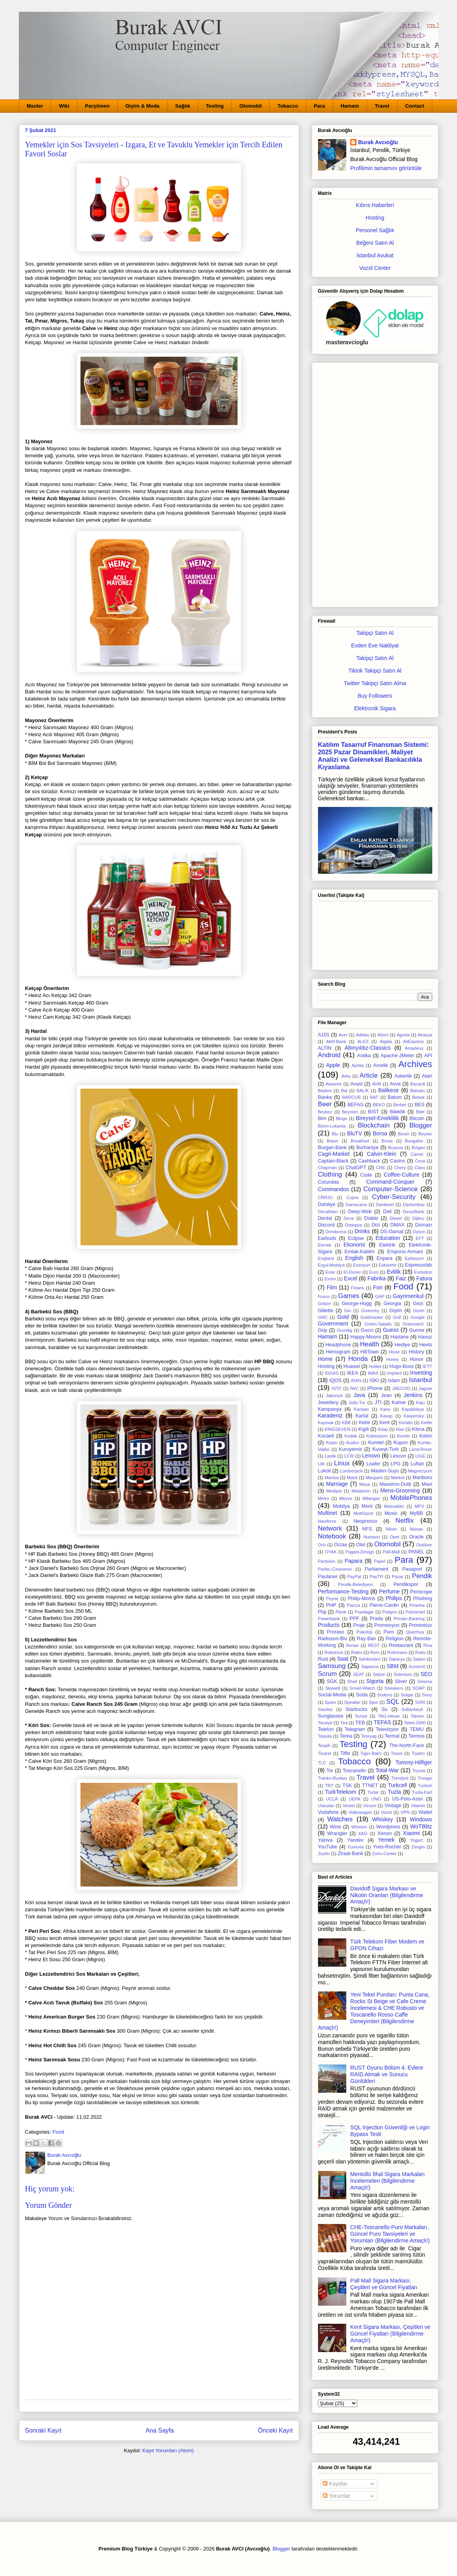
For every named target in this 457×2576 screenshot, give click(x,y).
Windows (421, 1819)
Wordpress (388, 1827)
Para (319, 106)
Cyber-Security (394, 1197)
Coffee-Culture (401, 1175)
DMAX (397, 1225)
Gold (343, 1317)
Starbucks (356, 1709)
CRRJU (325, 1197)
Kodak (351, 1436)
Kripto (331, 1442)
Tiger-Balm (371, 1753)
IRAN (356, 1380)
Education (388, 1238)
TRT (329, 1785)
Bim (322, 1118)
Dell (387, 1211)
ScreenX (417, 1666)
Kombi (403, 1436)
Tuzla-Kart (422, 1792)
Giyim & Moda (142, 106)
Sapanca (369, 1666)
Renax (352, 1645)
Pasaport (412, 1569)
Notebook (332, 1536)
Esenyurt (361, 1265)
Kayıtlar (335, 2484)
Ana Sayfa (160, 2430)
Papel (379, 1561)
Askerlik (403, 1076)
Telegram (355, 1729)
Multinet (327, 1513)
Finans (357, 1287)
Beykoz (325, 1111)
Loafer (373, 1464)
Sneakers (393, 1688)
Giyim (395, 1310)
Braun (332, 1141)
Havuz (425, 1337)
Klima (418, 1429)
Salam (419, 1659)
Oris (322, 1544)
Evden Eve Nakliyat (375, 645)
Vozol (386, 1812)
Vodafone (328, 1812)
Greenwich (413, 1324)
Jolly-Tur (357, 1402)
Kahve (399, 1402)
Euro (373, 1272)
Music (390, 1513)
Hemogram (338, 1352)
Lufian (417, 1464)
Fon (377, 1287)
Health (369, 1344)
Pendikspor (405, 1584)
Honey (392, 1359)
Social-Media (332, 1695)
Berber (399, 1104)
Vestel (349, 1805)
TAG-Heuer (389, 1716)
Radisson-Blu (332, 1638)
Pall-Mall (391, 1551)
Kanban (361, 1409)
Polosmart (415, 1612)
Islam (394, 1380)
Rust (323, 1659)
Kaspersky (414, 1416)
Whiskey (382, 1819)
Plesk (341, 1612)
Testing (214, 106)
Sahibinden (369, 1659)
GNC (323, 1317)
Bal (344, 1090)
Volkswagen (360, 1812)
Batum (395, 1097)
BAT (374, 1097)
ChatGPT (355, 1167)
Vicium (369, 1805)
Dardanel (384, 1204)
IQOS (335, 1380)
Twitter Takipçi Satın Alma (375, 683)
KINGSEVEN (337, 1429)
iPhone (374, 1388)
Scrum (327, 1674)
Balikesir (388, 1090)
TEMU (416, 1729)
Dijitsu (418, 1218)
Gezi (418, 1303)
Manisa (332, 1477)
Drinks (362, 1231)
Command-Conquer (390, 1182)
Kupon (400, 1442)
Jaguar (425, 1388)
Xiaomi (411, 1833)
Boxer (403, 1133)
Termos (416, 1736)
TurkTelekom (340, 1792)
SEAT (358, 1674)
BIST (373, 1112)
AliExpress (413, 1041)
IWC (354, 1388)
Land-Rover (420, 1449)
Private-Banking (408, 1618)
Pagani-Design (359, 1551)
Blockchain (373, 1125)
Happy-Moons (365, 1337)
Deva (349, 1218)
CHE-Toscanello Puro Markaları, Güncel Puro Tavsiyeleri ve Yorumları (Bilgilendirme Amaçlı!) (390, 2234)
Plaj (322, 1612)
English (354, 1258)
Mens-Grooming (400, 1490)
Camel (417, 1154)
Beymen (350, 1111)
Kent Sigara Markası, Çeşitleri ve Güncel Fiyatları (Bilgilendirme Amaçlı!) (390, 2333)
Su (384, 1709)
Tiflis (345, 1753)
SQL (393, 1701)
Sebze (379, 1674)
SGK (332, 1681)
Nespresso (365, 1521)
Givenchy (370, 1310)
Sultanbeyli (412, 1709)
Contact (414, 106)
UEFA (354, 1799)
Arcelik (380, 1065)
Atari (427, 1076)
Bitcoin (416, 1118)
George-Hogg (356, 1303)
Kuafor (352, 1442)
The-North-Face (406, 1745)
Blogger (420, 1125)
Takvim (417, 1716)
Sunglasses (331, 1716)
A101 (323, 1035)
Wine (335, 1827)
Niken (391, 1529)
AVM (376, 1084)
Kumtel (376, 1442)
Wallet (425, 1812)
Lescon (398, 1456)
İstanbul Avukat (375, 255)
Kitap (383, 1429)
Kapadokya (413, 1409)
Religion (395, 1638)
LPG (395, 1464)
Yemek (386, 1840)
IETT (427, 1366)
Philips (394, 1598)
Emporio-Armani (405, 1251)
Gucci (367, 1330)
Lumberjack (351, 1471)
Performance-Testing (343, 1591)
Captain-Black (333, 1161)
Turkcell (397, 1785)
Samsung (332, 1666)
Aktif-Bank (336, 1041)
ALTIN (325, 1048)
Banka (325, 1097)
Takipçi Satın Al (375, 633)
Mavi (427, 1484)
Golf (397, 1317)
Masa (364, 1484)
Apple (333, 1065)
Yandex (355, 1840)
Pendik (422, 1576)
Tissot (396, 1753)
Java (359, 1395)
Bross (387, 1141)
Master (35, 106)
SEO (426, 1674)
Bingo (341, 1118)
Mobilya (341, 1506)
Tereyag (369, 1736)
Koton (425, 1436)
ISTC (337, 1388)
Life (321, 1463)
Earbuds (327, 1238)
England (326, 1258)
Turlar (373, 1792)
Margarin (374, 1477)
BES (419, 1104)
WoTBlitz (421, 1826)
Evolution (423, 1272)
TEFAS (382, 1722)
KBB (346, 1422)
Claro (420, 1167)
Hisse (394, 1351)
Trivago (425, 1778)
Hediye (402, 1345)
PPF (354, 1618)
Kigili (363, 1429)
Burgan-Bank (332, 1147)
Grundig (344, 1330)
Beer (325, 1104)
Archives (415, 1064)
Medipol (334, 1491)
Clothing (330, 1174)
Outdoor (424, 1544)
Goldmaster (371, 1317)
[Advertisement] (375, 483)
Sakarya (397, 1659)
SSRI (420, 1702)
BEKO (379, 1104)
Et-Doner (352, 1272)
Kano (385, 1409)
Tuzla (394, 1792)
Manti (352, 1477)
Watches (340, 1819)
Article (369, 1075)
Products (329, 1625)
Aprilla (357, 1065)
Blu (335, 1133)
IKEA (352, 1373)
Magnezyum (420, 1471)
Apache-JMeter (397, 1055)
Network (330, 1528)
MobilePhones (411, 1498)
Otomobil (250, 106)
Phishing (422, 1598)
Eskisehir (388, 1265)
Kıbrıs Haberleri (375, 205)
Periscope (421, 1592)
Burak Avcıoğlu (378, 142)
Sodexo (384, 1694)
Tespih (324, 1745)
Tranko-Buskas (332, 1778)
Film (332, 1287)
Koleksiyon (377, 1436)
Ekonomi (354, 1244)
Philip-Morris (361, 1598)
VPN (404, 1812)
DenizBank (413, 1211)
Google (417, 1317)
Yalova (325, 1840)
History (416, 1352)
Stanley (325, 1709)
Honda (357, 1358)
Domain (423, 1225)
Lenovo (371, 1455)
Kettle (426, 1422)
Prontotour (420, 1625)
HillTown (369, 1352)
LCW (349, 1456)
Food (58, 2132)
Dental (325, 1218)
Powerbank (329, 1618)
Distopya (353, 1225)
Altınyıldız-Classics (368, 1048)
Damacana (356, 1204)
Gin (347, 1310)
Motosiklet (394, 1506)
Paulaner (328, 1576)
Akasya (425, 1034)
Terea (346, 1736)
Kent (385, 1422)
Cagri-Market (334, 1154)
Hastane (399, 1337)
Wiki (64, 106)
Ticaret (324, 1753)
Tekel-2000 (415, 1722)
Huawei (352, 1366)
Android (329, 1055)
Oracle (416, 1537)
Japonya (334, 1395)
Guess (391, 1330)
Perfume (389, 1591)
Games (348, 1296)
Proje (359, 1625)
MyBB (416, 1513)
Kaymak (326, 1422)
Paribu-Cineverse (335, 1569)
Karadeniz (330, 1415)
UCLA (332, 1799)
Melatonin (361, 1491)
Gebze (324, 1303)
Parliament (376, 1569)
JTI (378, 1402)
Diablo (371, 1218)
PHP (331, 1605)
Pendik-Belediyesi (355, 1584)
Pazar (397, 1576)
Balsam (417, 1090)
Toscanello (354, 1770)
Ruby (420, 1652)
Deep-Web (359, 1211)
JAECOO (401, 1388)
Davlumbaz (414, 1204)
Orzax (340, 1544)
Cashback (369, 1161)
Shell (352, 1681)
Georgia (392, 1303)
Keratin (406, 1422)
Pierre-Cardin (384, 1605)
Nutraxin (372, 1537)
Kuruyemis (350, 1449)
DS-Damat (392, 1231)
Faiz (401, 1278)
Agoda (403, 1034)
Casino (397, 1161)
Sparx (330, 1702)
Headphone (338, 1345)
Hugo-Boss (401, 1366)
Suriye (361, 1716)
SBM (393, 1666)
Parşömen (97, 106)
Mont (367, 1506)
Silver (401, 1681)
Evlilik (394, 1272)
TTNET (370, 1785)
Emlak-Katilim (360, 1251)
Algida (386, 1041)
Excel (350, 1278)
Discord (326, 1225)
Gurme (416, 1330)
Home (325, 1359)
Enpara (385, 1258)
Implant (394, 1373)
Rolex (356, 1652)
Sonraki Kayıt (43, 2430)
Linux (342, 1463)
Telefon (326, 1729)
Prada (376, 1618)
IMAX (373, 1373)
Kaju (420, 1402)
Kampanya (330, 1409)
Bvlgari (418, 1147)
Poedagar (364, 1612)
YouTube (328, 1847)
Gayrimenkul (408, 1296)
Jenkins (413, 1395)
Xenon (385, 1833)
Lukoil (324, 1471)
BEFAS (355, 1104)
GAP (380, 1296)
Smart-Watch (362, 1688)
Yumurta (355, 1846)
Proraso (335, 1632)
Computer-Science (390, 1189)
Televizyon (387, 1729)
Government (333, 1323)
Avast (356, 1084)
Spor (373, 1702)
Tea (343, 1722)
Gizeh (418, 1310)
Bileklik (397, 1112)
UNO (376, 1799)
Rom (375, 1652)
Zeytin (324, 1853)
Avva (395, 1084)
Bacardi (417, 1084)
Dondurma (335, 1231)
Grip (322, 1330)
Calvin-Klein (382, 1154)
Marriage (337, 1484)
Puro (389, 1632)
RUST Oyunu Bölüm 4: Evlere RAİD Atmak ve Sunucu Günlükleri (386, 2074)
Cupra (352, 1197)
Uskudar (326, 1805)
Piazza (353, 1605)
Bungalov (414, 1141)
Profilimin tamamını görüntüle (386, 168)
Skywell (332, 1688)
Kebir (364, 1422)
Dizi (375, 1225)
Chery (400, 1167)
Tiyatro (418, 1753)
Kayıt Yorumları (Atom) (168, 2450)
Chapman (327, 1167)
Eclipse (356, 1238)
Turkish (425, 1785)
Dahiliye (327, 1204)
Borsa (380, 1133)
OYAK (330, 1551)
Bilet (420, 1111)
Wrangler (337, 1833)
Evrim (330, 1278)
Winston (359, 1826)
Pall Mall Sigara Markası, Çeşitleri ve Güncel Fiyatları (383, 2283)
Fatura (424, 1278)
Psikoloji (364, 1632)
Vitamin (418, 1805)
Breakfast (360, 1141)
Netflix (404, 1520)
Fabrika (376, 1278)
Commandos (333, 1189)
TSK (347, 1785)
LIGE (420, 1456)
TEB (360, 1722)
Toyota (418, 1770)
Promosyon (387, 1625)
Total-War (387, 1770)
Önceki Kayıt (275, 2430)
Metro (323, 1498)
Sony (427, 1694)
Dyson (419, 1231)
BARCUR (351, 1097)
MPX (419, 1506)
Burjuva (395, 1147)
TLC (322, 1762)
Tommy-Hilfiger (413, 1762)
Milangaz (371, 1498)
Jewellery (328, 1402)
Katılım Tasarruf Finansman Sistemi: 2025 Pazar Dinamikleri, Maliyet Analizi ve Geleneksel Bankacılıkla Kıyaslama (373, 755)
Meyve (345, 1498)
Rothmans (398, 1652)
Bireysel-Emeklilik (377, 1118)
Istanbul (420, 1380)
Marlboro (422, 1477)
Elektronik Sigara (375, 708)
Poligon (389, 1612)
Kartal (361, 1416)
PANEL (416, 1552)
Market (397, 1477)
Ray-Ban (366, 1638)
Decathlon (328, 1211)
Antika (364, 1055)
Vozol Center (375, 268)
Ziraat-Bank (350, 1853)
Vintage (392, 1805)
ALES (363, 1041)
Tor (329, 1770)
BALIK (362, 1090)
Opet (394, 1537)
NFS (367, 1529)
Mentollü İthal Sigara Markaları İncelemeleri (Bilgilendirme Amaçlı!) (387, 2181)
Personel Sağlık (375, 230)
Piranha (417, 1605)
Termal (392, 1736)
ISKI (374, 1380)
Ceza (420, 1161)
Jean (386, 1395)
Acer (342, 1034)
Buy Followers (375, 696)
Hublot (375, 1366)
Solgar (407, 1694)
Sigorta (375, 1681)
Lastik (330, 1456)
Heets (425, 1345)
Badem (325, 1090)
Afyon (383, 1034)
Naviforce (327, 1521)
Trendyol (399, 1778)
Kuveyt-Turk (385, 1449)
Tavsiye (325, 1722)
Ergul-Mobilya (331, 1265)
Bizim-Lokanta (332, 1126)
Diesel (395, 1218)
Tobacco (288, 106)
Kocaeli (326, 1436)
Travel (382, 106)
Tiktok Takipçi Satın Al (374, 670)
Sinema (424, 1681)
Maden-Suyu (385, 1471)
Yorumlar (337, 2496)
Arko (346, 1076)
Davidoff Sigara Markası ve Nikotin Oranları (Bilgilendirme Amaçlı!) (386, 1895)
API (428, 1055)
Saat (343, 1659)
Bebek (418, 1097)
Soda (361, 1695)
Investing (421, 1373)
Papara (353, 1561)
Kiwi (400, 1429)
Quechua (415, 1632)
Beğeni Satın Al (375, 243)
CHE (381, 1167)
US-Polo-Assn (407, 1799)
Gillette (325, 1310)
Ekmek (324, 1245)
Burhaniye (367, 1147)
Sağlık (182, 106)
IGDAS (331, 1373)
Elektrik (387, 1245)
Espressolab (418, 1265)
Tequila (325, 1736)
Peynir (332, 1598)
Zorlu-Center (384, 1853)
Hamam (349, 106)
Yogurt (416, 1840)
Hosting (375, 218)
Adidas (362, 1034)
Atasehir (333, 1084)
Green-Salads (377, 1324)
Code (366, 1175)
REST (374, 1645)
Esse (330, 1272)
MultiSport (363, 1513)
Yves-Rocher (387, 1847)
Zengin (418, 1846)
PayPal (354, 1576)
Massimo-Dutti (395, 1484)
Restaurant (401, 1645)
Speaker (352, 1702)
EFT (420, 1238)
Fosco (324, 1296)
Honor (416, 1359)
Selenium (403, 1674)
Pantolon (326, 1561)
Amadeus (414, 1048)
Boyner (425, 1133)
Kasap (386, 1416)
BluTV (354, 1133)
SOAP (419, 1688)
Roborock (333, 1652)
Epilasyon (414, 1258)
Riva (427, 1645)
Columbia (328, 1182)
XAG (362, 1833)
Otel (360, 1544)
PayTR (376, 1576)
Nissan (416, 1529)
